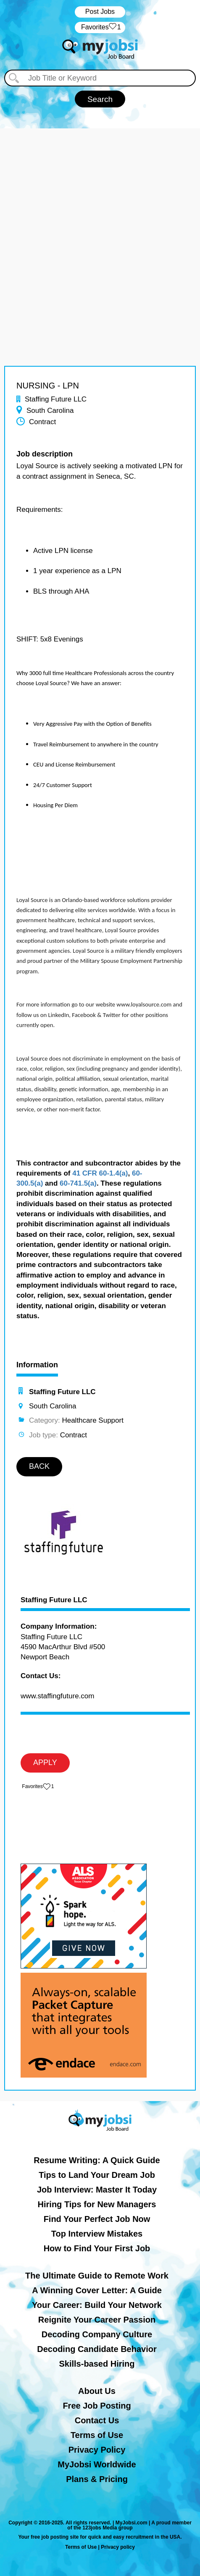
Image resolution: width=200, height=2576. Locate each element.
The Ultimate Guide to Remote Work (96, 2275)
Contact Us (97, 2420)
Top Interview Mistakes (96, 2233)
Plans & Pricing (97, 2479)
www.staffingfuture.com (57, 1696)
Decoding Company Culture (97, 2334)
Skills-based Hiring (96, 2363)
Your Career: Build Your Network (97, 2305)
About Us (97, 2391)
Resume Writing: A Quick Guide (97, 2160)
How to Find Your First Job (97, 2248)
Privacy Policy (97, 2449)
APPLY (45, 1762)
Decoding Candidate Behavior (97, 2349)
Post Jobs (100, 11)
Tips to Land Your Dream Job (97, 2175)
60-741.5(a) (78, 1183)
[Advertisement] (100, 228)
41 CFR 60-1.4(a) (100, 1173)
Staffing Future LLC (54, 1600)
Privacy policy (118, 2547)
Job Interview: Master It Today (97, 2189)
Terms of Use (97, 2435)
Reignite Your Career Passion (96, 2319)
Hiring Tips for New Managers (97, 2204)
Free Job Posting (97, 2405)
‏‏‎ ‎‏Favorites (100, 27)
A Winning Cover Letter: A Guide (97, 2290)
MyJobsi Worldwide (97, 2464)
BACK (39, 1466)
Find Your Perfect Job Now (97, 2219)
